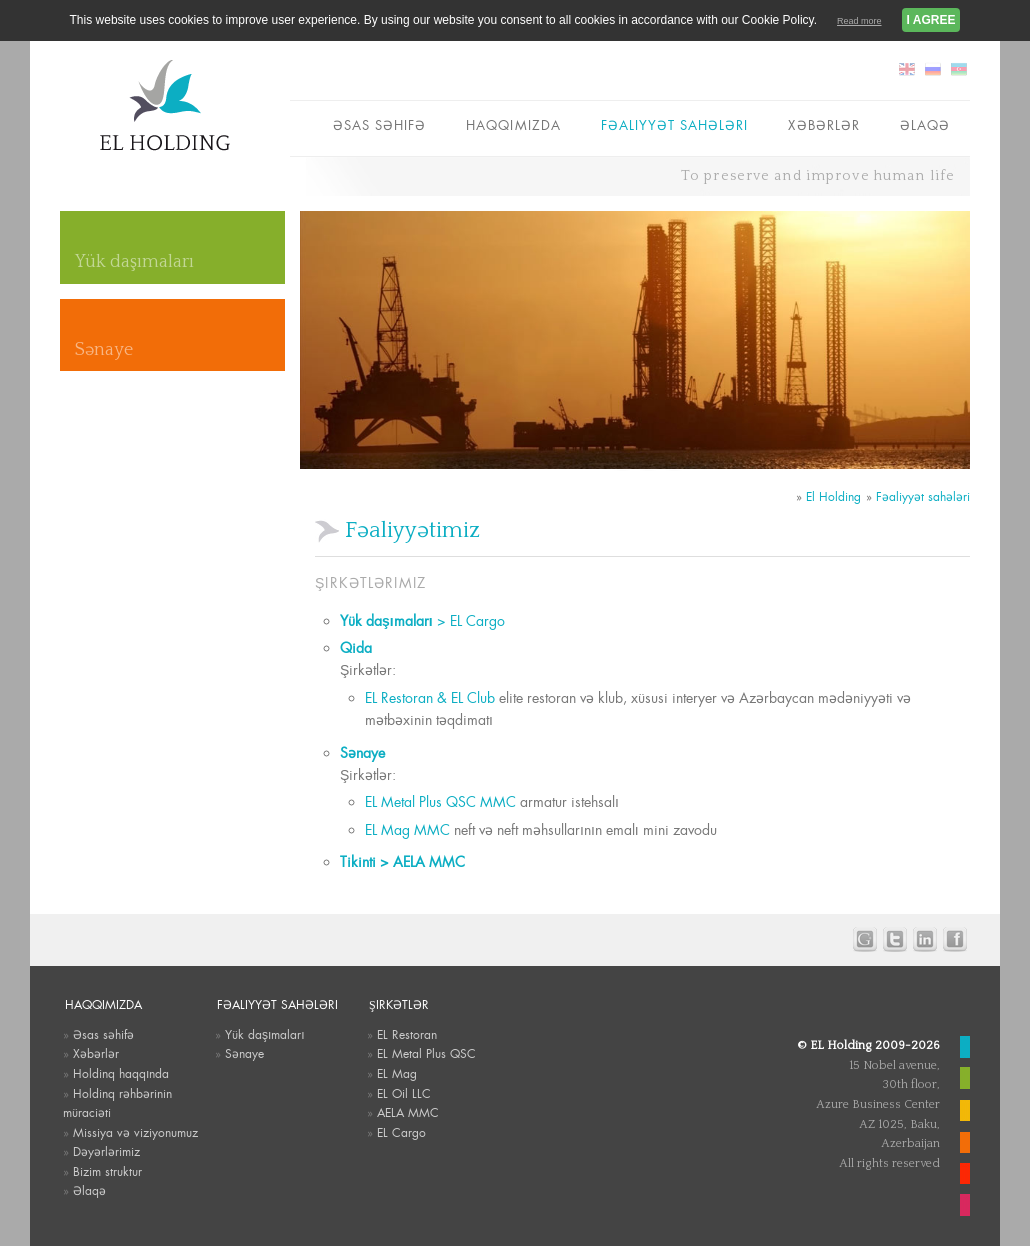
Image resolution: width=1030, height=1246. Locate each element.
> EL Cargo (422, 621)
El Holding (833, 497)
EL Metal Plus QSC (426, 1054)
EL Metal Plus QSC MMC (440, 802)
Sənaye (104, 350)
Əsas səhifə (379, 125)
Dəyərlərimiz (106, 1152)
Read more (859, 21)
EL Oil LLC (404, 1094)
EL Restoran (407, 1035)
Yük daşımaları (134, 262)
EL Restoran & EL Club (430, 698)
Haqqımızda (513, 125)
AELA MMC (408, 1113)
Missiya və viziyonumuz (135, 1133)
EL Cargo (401, 1133)
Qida (356, 648)
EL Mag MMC (407, 830)
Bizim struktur (107, 1172)
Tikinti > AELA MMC (408, 862)
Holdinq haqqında (121, 1074)
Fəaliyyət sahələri (675, 125)
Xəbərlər (823, 125)
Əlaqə (925, 125)
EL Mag (397, 1074)
